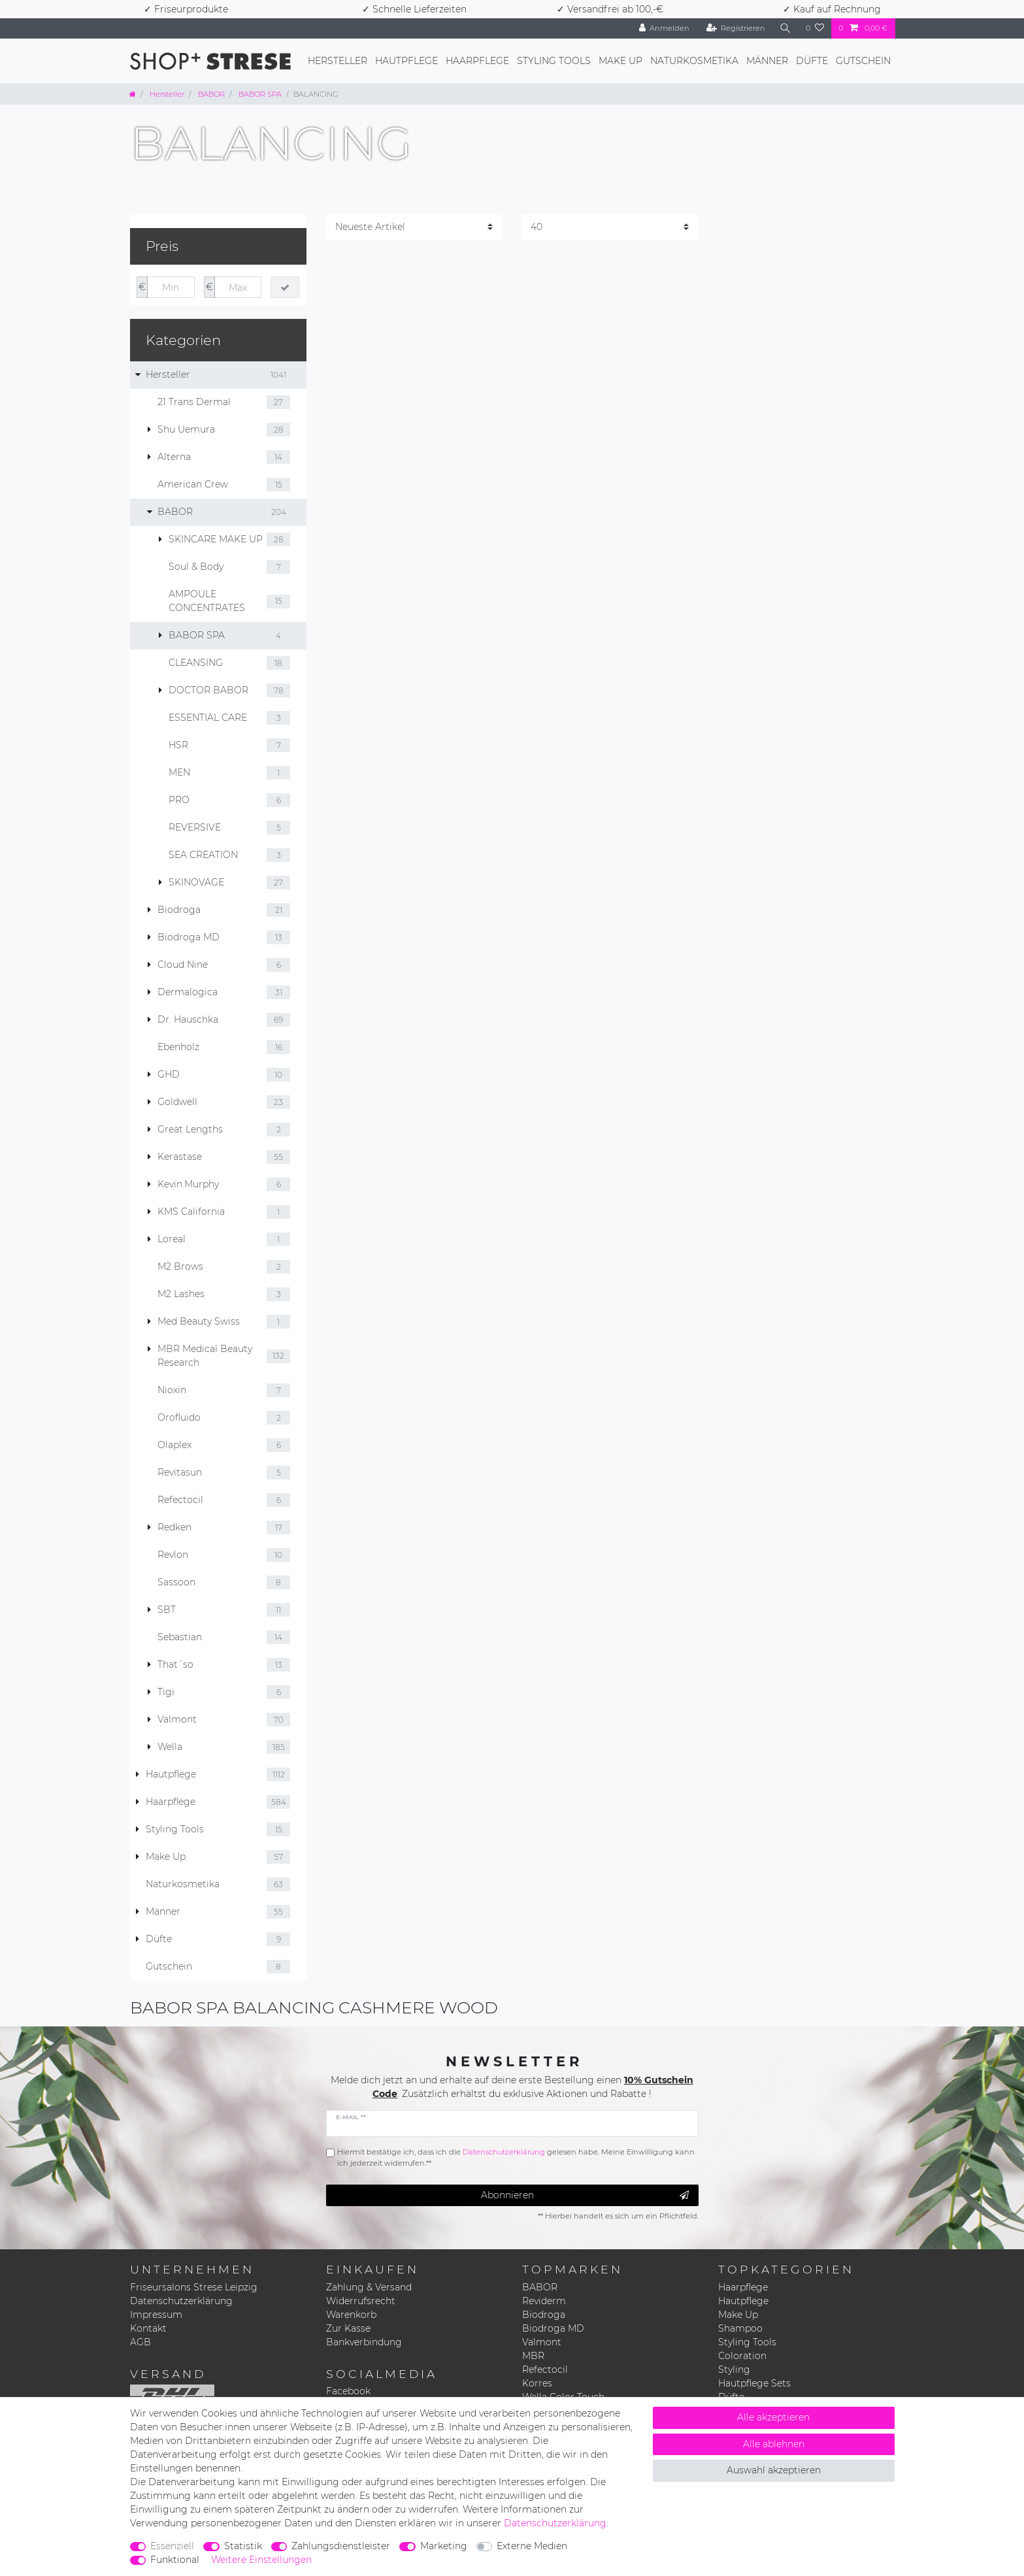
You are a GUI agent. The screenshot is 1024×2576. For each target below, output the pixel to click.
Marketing (443, 2546)
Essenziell (172, 2546)
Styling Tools (554, 61)
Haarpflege (477, 61)
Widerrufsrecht (360, 2301)
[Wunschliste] (815, 28)
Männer (767, 61)
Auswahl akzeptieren (774, 2470)
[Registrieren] (735, 28)
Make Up (620, 61)
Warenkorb (351, 2314)
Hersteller (337, 61)
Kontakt (148, 2328)
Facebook (348, 2391)
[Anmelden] (664, 28)
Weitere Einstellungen (261, 2560)
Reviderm (544, 2301)
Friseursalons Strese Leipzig (193, 2287)
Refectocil (545, 2369)
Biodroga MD (553, 2328)
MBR (533, 2356)
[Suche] (785, 28)
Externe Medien (532, 2546)
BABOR (210, 94)
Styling (734, 2369)
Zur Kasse (348, 2328)
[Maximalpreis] (237, 287)
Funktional (174, 2560)
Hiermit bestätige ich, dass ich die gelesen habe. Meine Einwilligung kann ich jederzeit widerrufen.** (516, 2157)
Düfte (812, 61)
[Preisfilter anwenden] (285, 287)
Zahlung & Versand (369, 2287)
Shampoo (740, 2328)
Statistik (243, 2546)
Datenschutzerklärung (181, 2301)
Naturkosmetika (694, 61)
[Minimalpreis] (170, 287)
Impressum (156, 2314)
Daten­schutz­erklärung (555, 2523)
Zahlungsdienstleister (340, 2546)
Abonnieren (585, 2195)
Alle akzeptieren (773, 2417)
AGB (140, 2342)
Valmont (541, 2342)
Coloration (742, 2356)
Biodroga (543, 2314)
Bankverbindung (364, 2342)
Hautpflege (406, 61)
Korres (537, 2383)
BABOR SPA (259, 94)
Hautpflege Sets (754, 2383)
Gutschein (863, 61)
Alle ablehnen (773, 2444)
